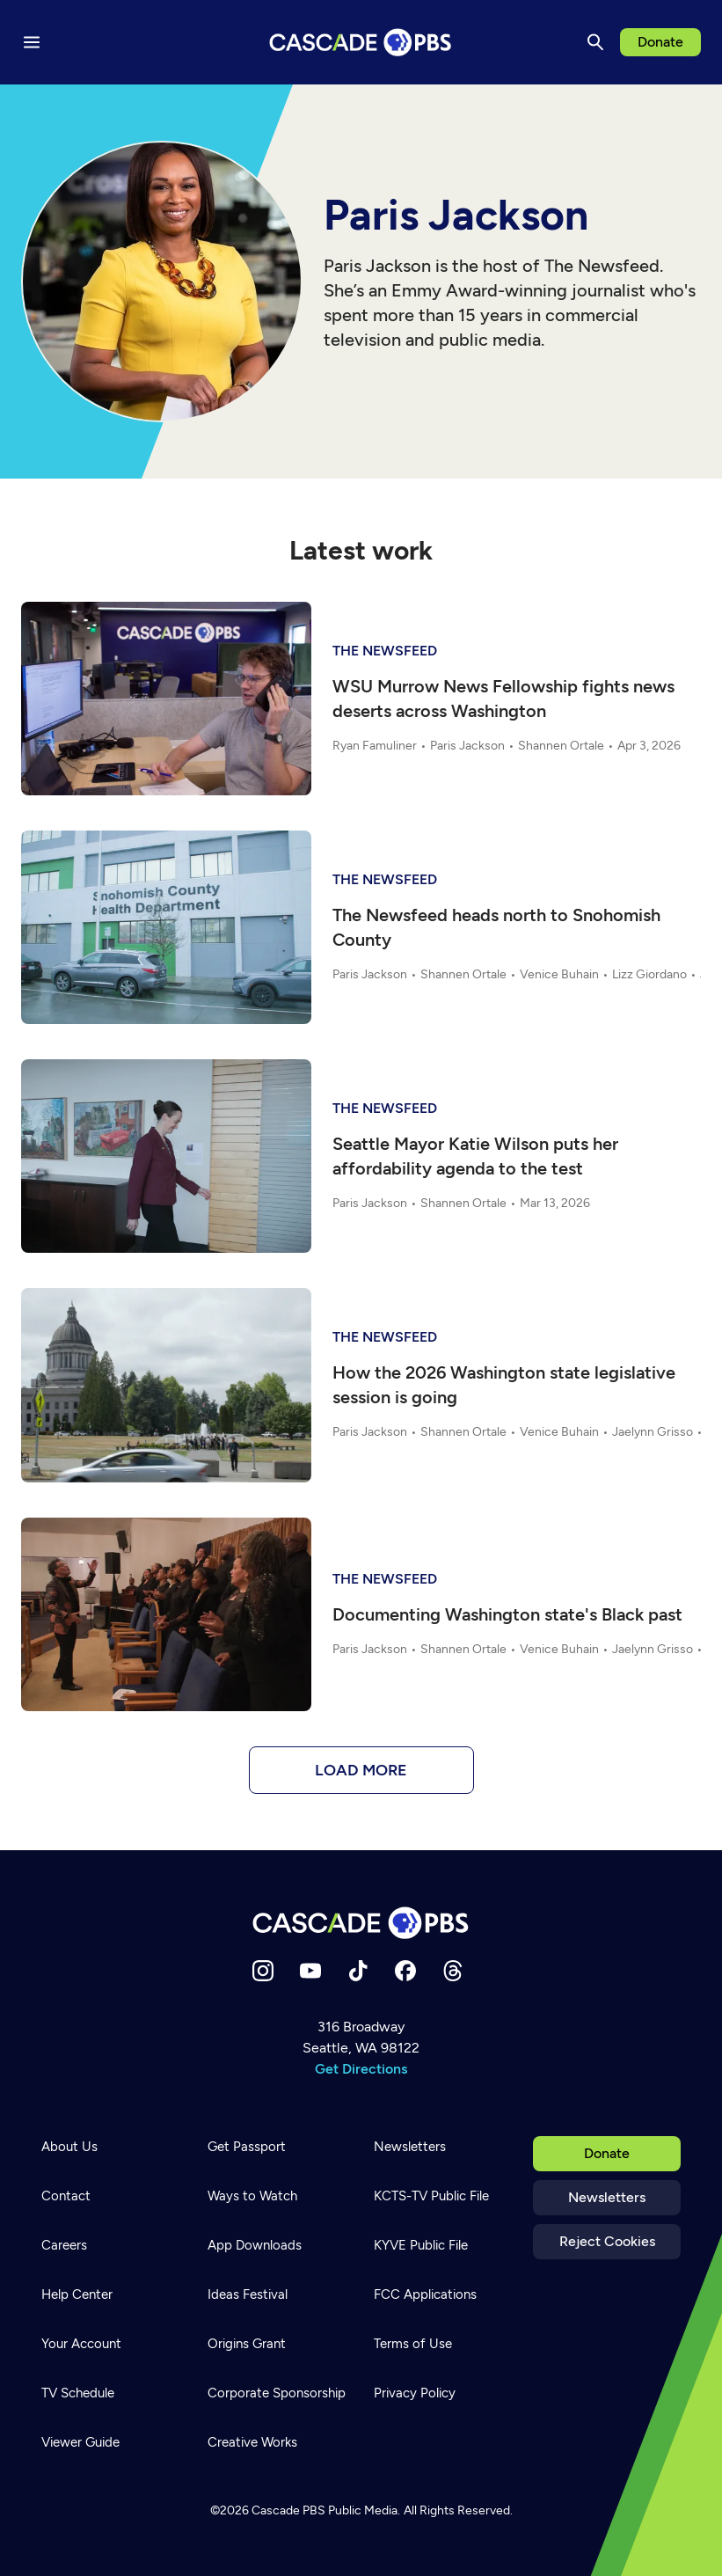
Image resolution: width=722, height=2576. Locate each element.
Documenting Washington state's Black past (507, 1614)
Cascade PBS (288, 2510)
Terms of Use (413, 2344)
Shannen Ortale (561, 745)
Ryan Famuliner (374, 745)
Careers (64, 2245)
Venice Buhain (559, 974)
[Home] (361, 1922)
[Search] (595, 42)
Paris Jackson (467, 745)
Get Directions (361, 2068)
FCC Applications (425, 2294)
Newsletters (606, 2197)
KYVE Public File (421, 2245)
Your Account (81, 2344)
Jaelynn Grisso (652, 1431)
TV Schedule (77, 2393)
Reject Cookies (607, 2241)
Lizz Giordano (649, 974)
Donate (660, 41)
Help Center (77, 2294)
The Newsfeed (384, 650)
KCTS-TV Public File (431, 2196)
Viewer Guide (80, 2442)
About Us (69, 2147)
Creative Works (252, 2442)
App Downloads (255, 2245)
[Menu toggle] (31, 42)
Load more (361, 1770)
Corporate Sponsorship (277, 2393)
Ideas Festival (248, 2294)
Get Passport (247, 2147)
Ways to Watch (252, 2196)
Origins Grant (247, 2344)
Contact (66, 2196)
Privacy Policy (415, 2393)
